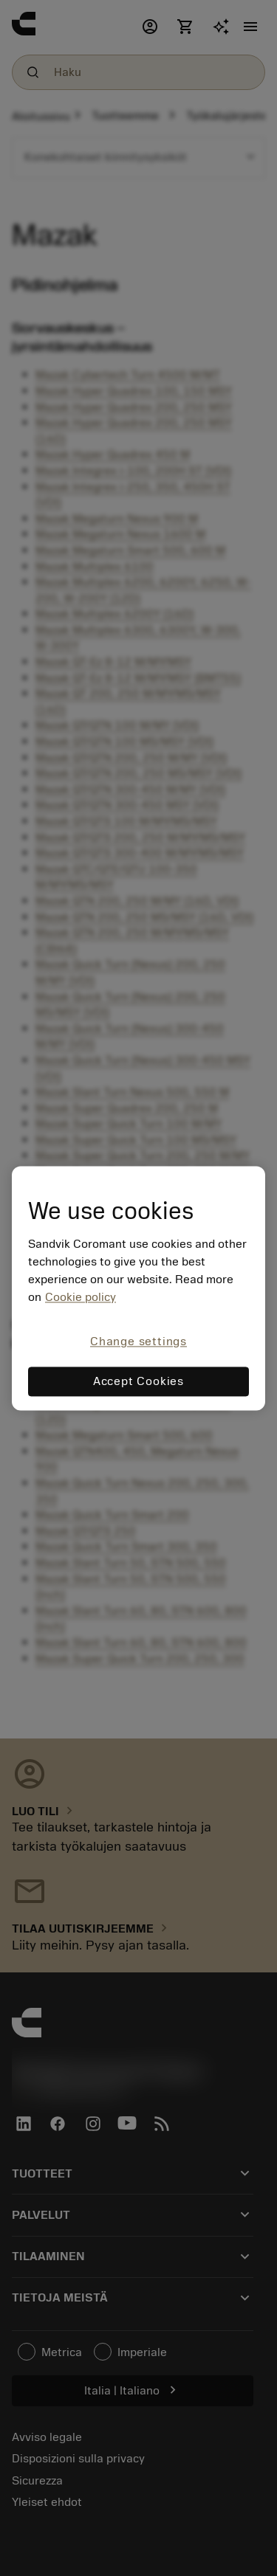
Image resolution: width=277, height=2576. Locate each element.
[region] (138, 1288)
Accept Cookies (138, 1381)
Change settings (138, 1342)
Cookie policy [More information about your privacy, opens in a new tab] (80, 1298)
